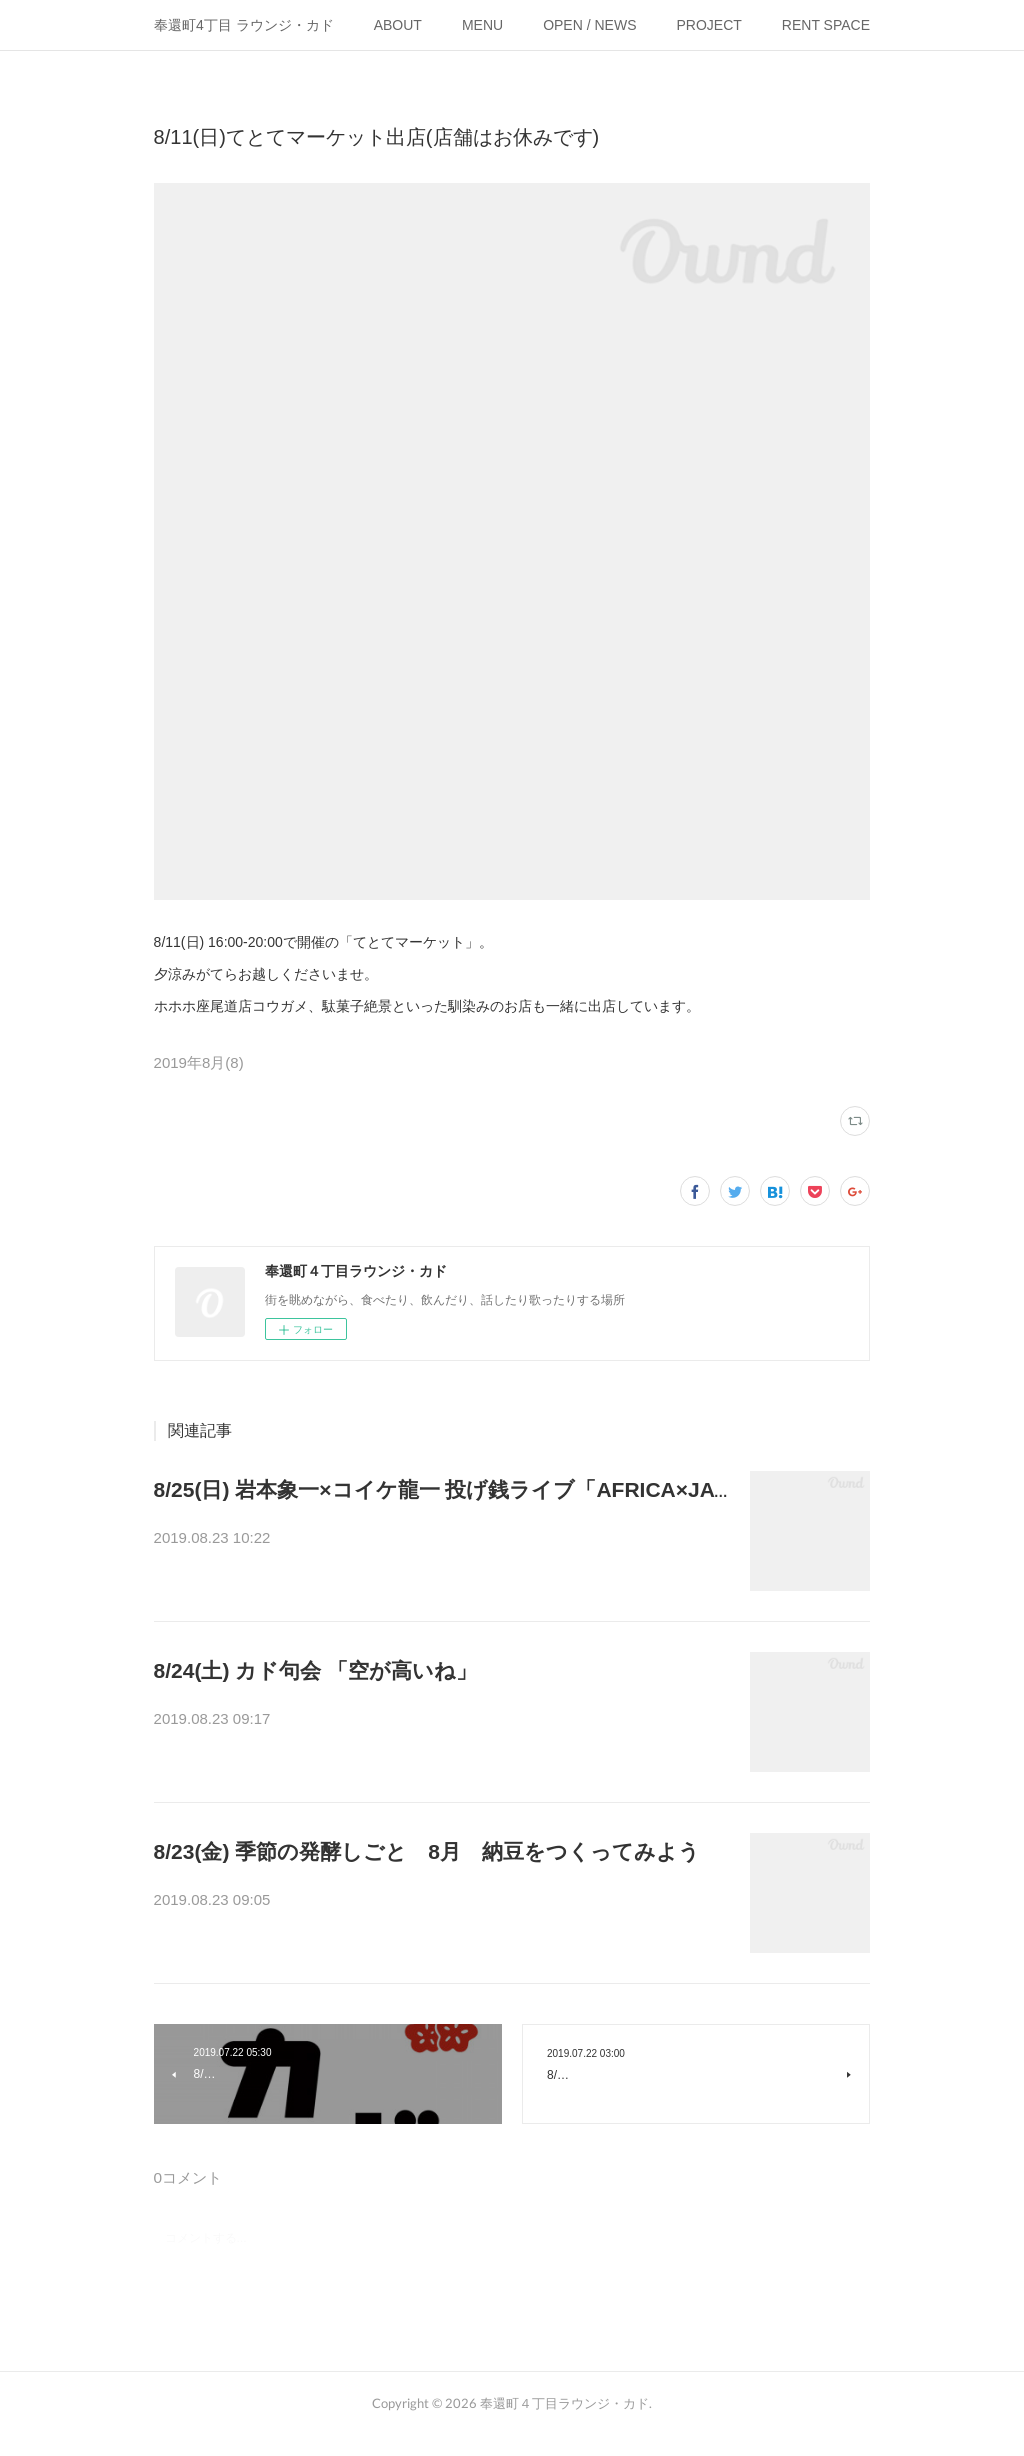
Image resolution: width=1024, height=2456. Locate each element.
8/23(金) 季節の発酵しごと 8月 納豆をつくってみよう (427, 1851)
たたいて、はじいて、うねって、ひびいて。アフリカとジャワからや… (442, 1540)
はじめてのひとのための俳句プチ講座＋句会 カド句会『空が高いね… (435, 1721)
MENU (482, 25)
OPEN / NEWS (589, 25)
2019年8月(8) (199, 1062)
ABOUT (398, 25)
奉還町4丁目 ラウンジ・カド (244, 25)
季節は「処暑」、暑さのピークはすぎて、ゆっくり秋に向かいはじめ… (442, 1902)
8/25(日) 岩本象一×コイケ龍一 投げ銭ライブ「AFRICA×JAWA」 (461, 1489)
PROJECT (709, 25)
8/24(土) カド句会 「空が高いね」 (316, 1670)
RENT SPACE (826, 25)
